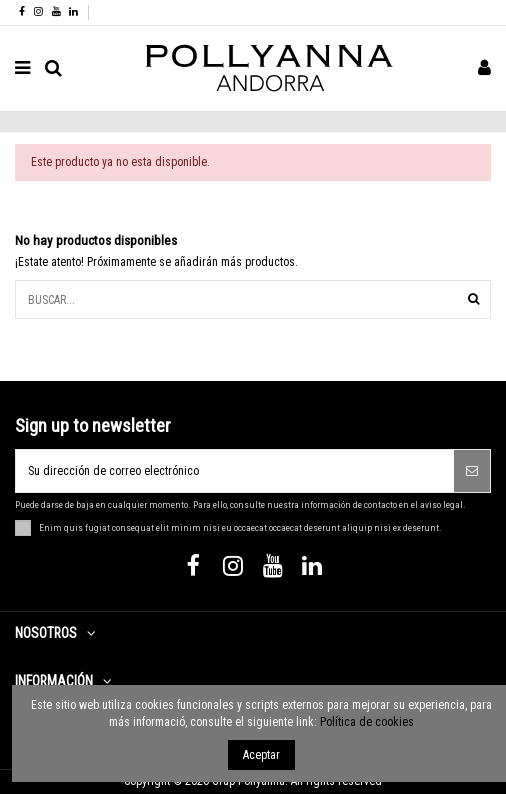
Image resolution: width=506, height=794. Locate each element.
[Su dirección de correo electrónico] (235, 471)
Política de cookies (367, 722)
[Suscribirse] (472, 471)
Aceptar (261, 755)
